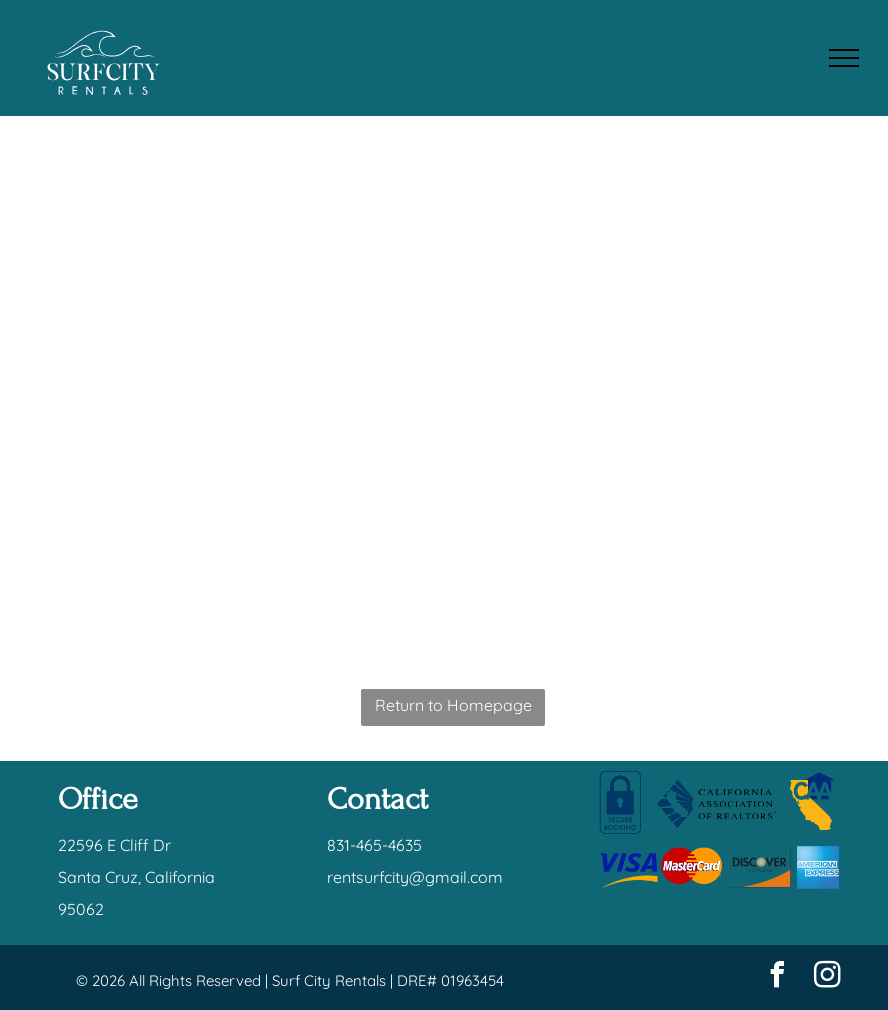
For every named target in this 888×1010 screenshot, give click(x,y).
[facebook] (778, 977)
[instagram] (828, 977)
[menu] (844, 58)
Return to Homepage (453, 705)
